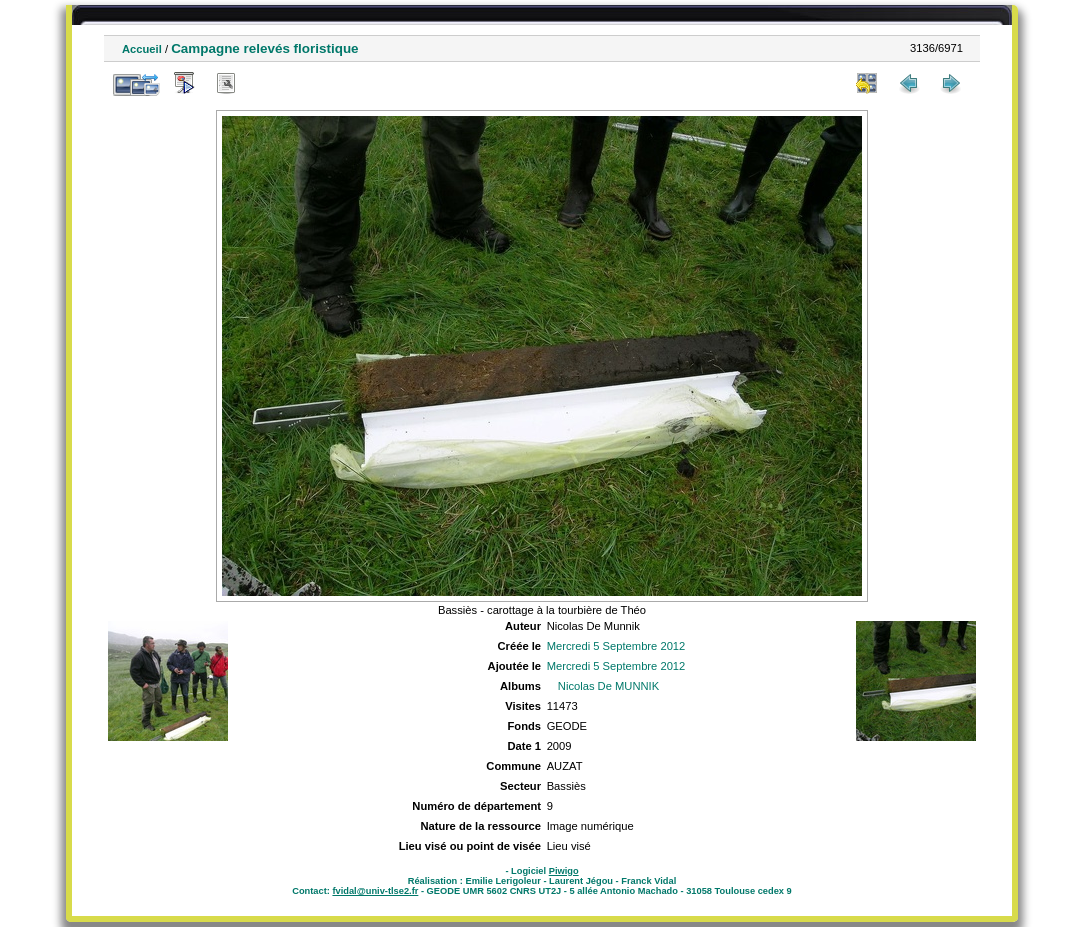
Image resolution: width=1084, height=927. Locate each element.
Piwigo (564, 871)
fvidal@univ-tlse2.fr (375, 891)
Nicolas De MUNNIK (608, 686)
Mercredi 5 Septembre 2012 (616, 646)
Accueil (142, 49)
